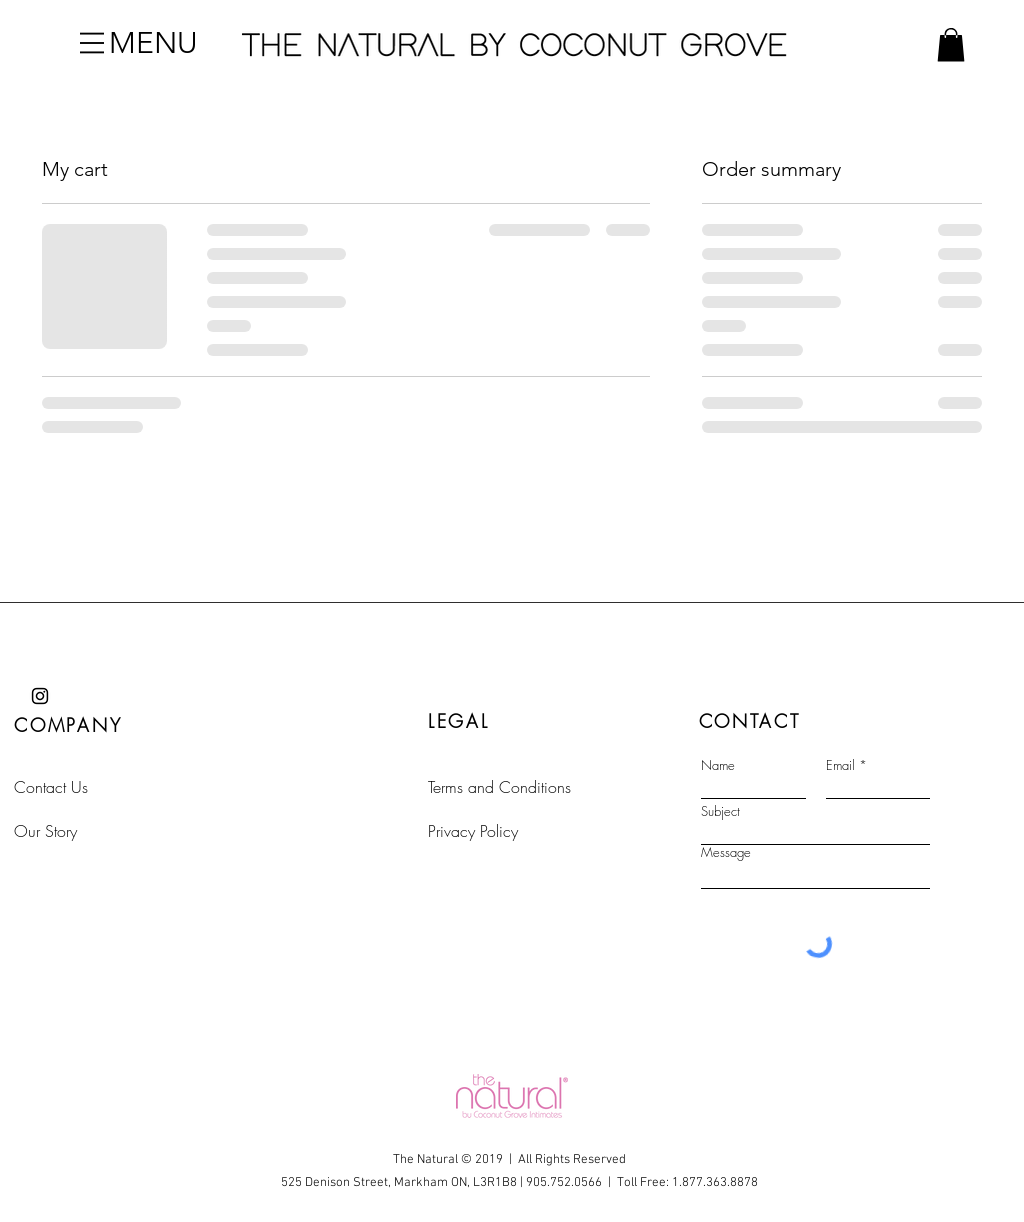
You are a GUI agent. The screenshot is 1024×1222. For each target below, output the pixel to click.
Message (726, 852)
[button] (92, 43)
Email (840, 765)
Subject (720, 811)
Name (718, 765)
